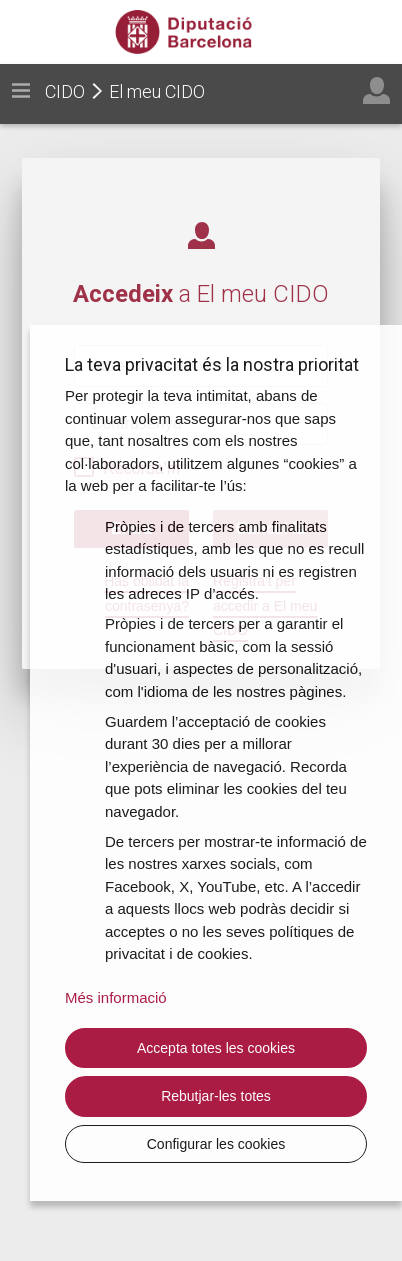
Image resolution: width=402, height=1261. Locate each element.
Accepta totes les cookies (216, 1048)
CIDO (65, 91)
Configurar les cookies (216, 1144)
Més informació (116, 997)
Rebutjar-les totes (216, 1096)
